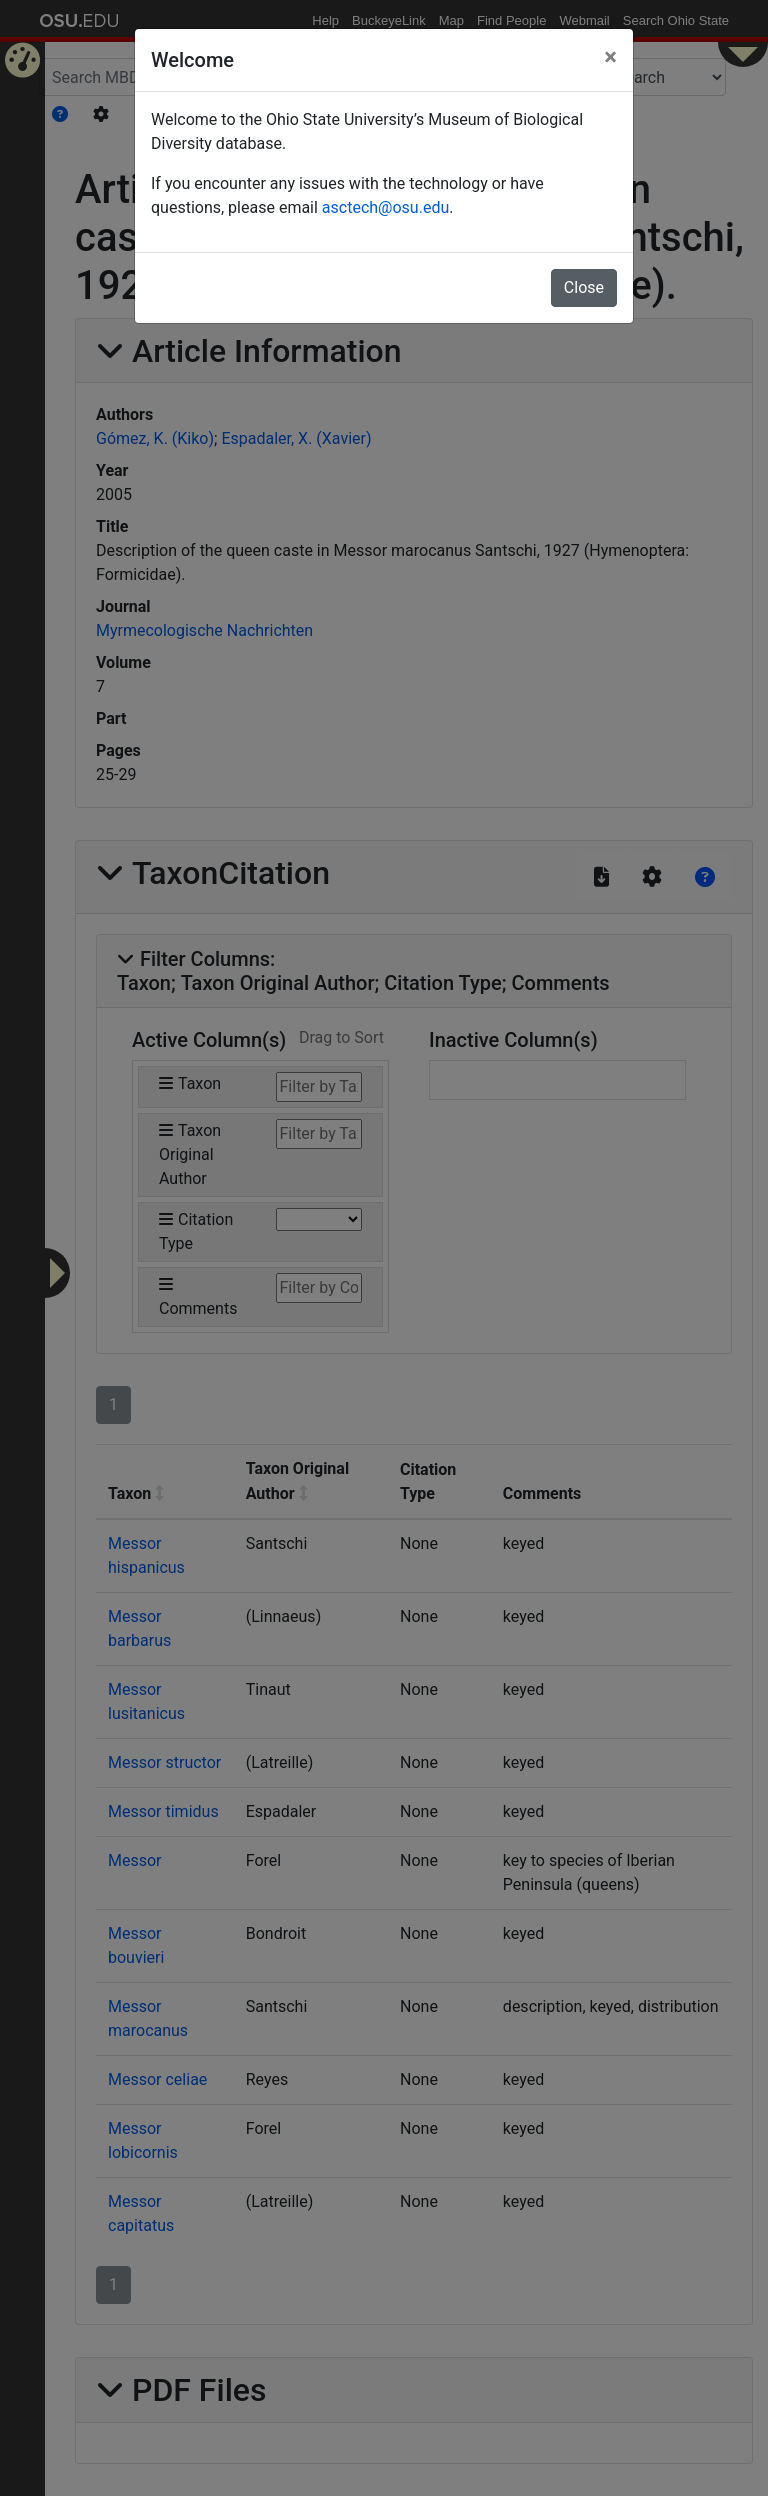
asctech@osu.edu (385, 207)
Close (584, 287)
